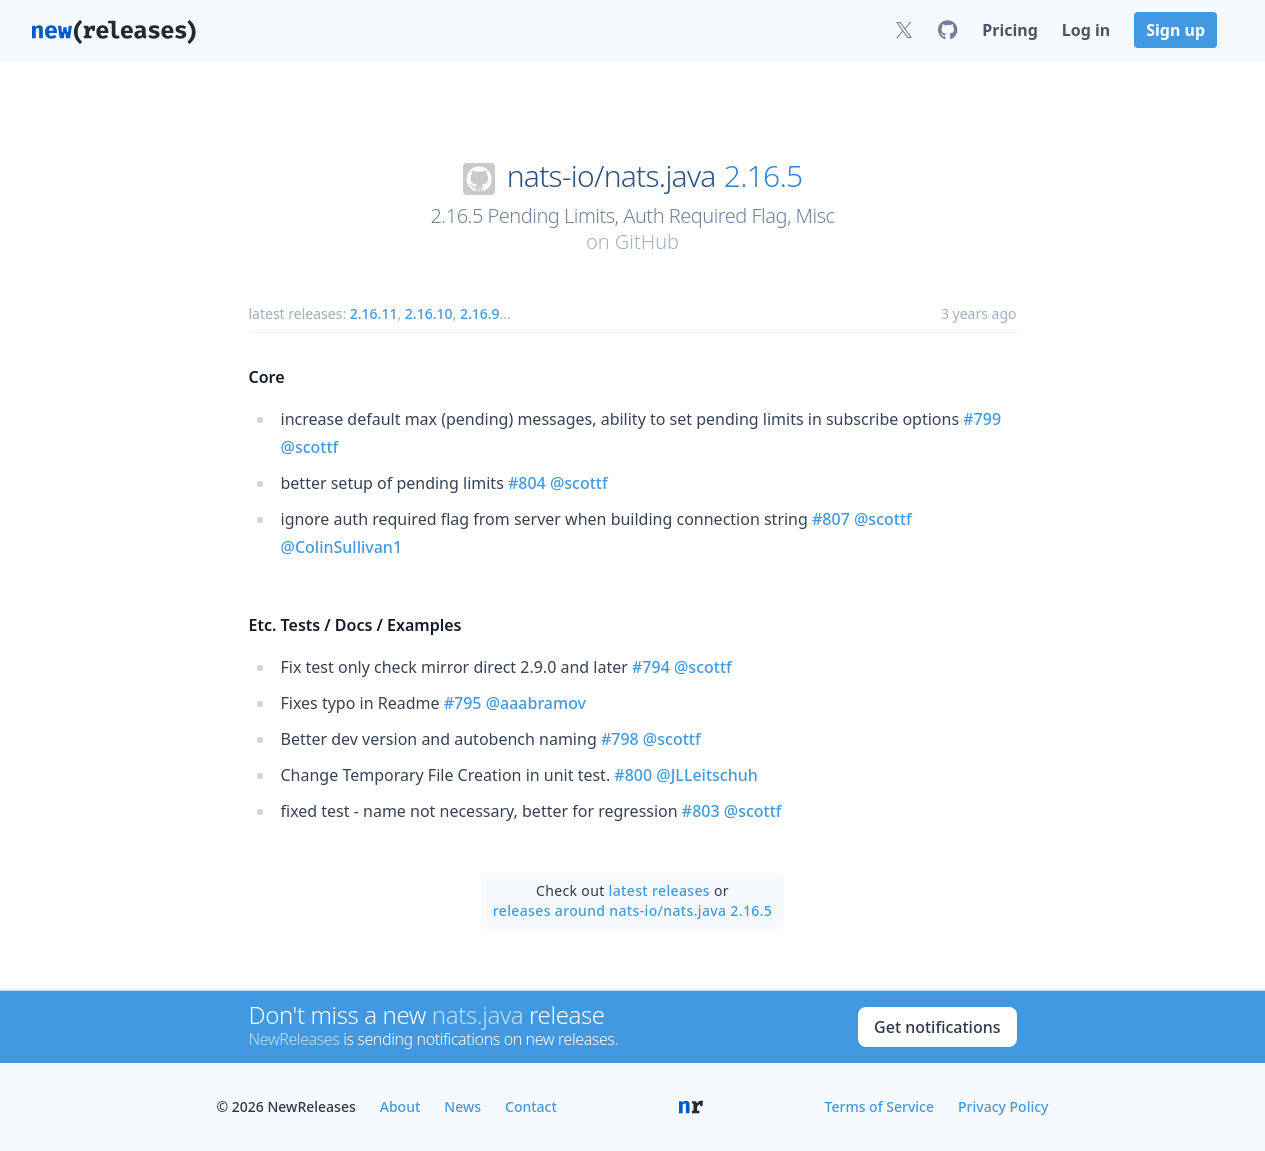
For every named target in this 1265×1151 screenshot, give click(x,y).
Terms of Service (879, 1106)
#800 (633, 775)
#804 (527, 483)
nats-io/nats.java (611, 176)
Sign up (1175, 30)
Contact (531, 1106)
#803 (701, 811)
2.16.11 (374, 313)
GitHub (647, 241)
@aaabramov (536, 703)
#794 (651, 667)
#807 (831, 519)
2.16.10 (429, 313)
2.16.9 (480, 313)
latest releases (659, 890)
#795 (463, 703)
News (462, 1106)
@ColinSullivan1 (342, 547)
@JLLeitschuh (706, 775)
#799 (982, 419)
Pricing (1009, 30)
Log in (1086, 30)
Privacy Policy (1003, 1106)
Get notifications (937, 1027)
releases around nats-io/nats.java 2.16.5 (632, 910)
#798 (620, 739)
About (400, 1106)
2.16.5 (763, 176)
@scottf (310, 447)
